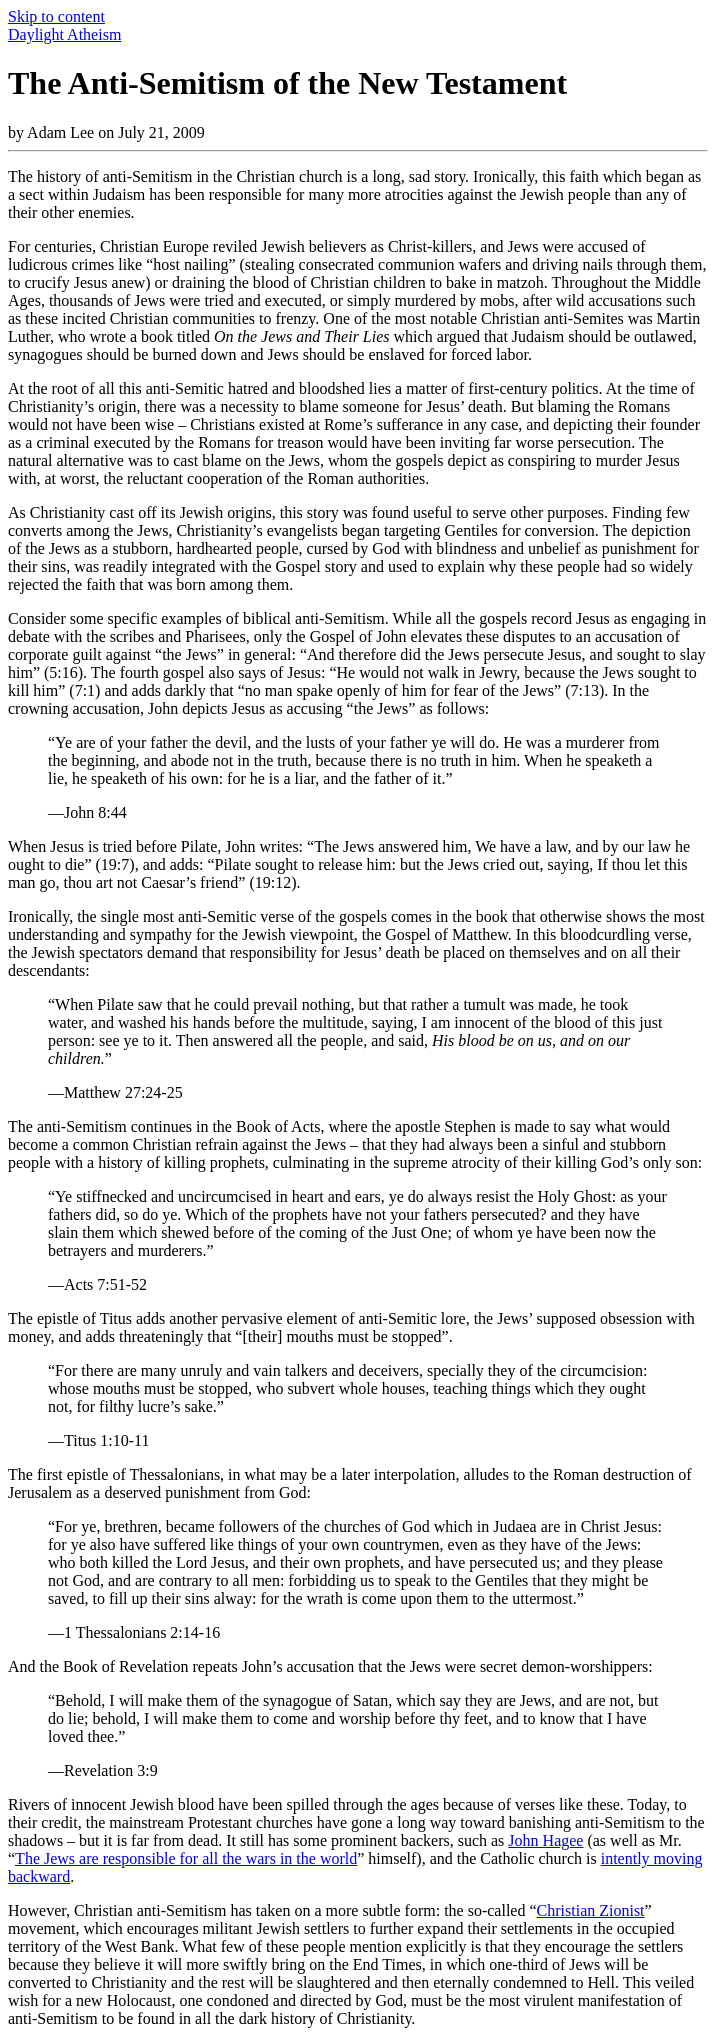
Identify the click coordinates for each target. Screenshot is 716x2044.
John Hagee (545, 1840)
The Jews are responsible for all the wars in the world (186, 1858)
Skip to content (56, 16)
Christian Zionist (591, 1910)
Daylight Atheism (64, 34)
